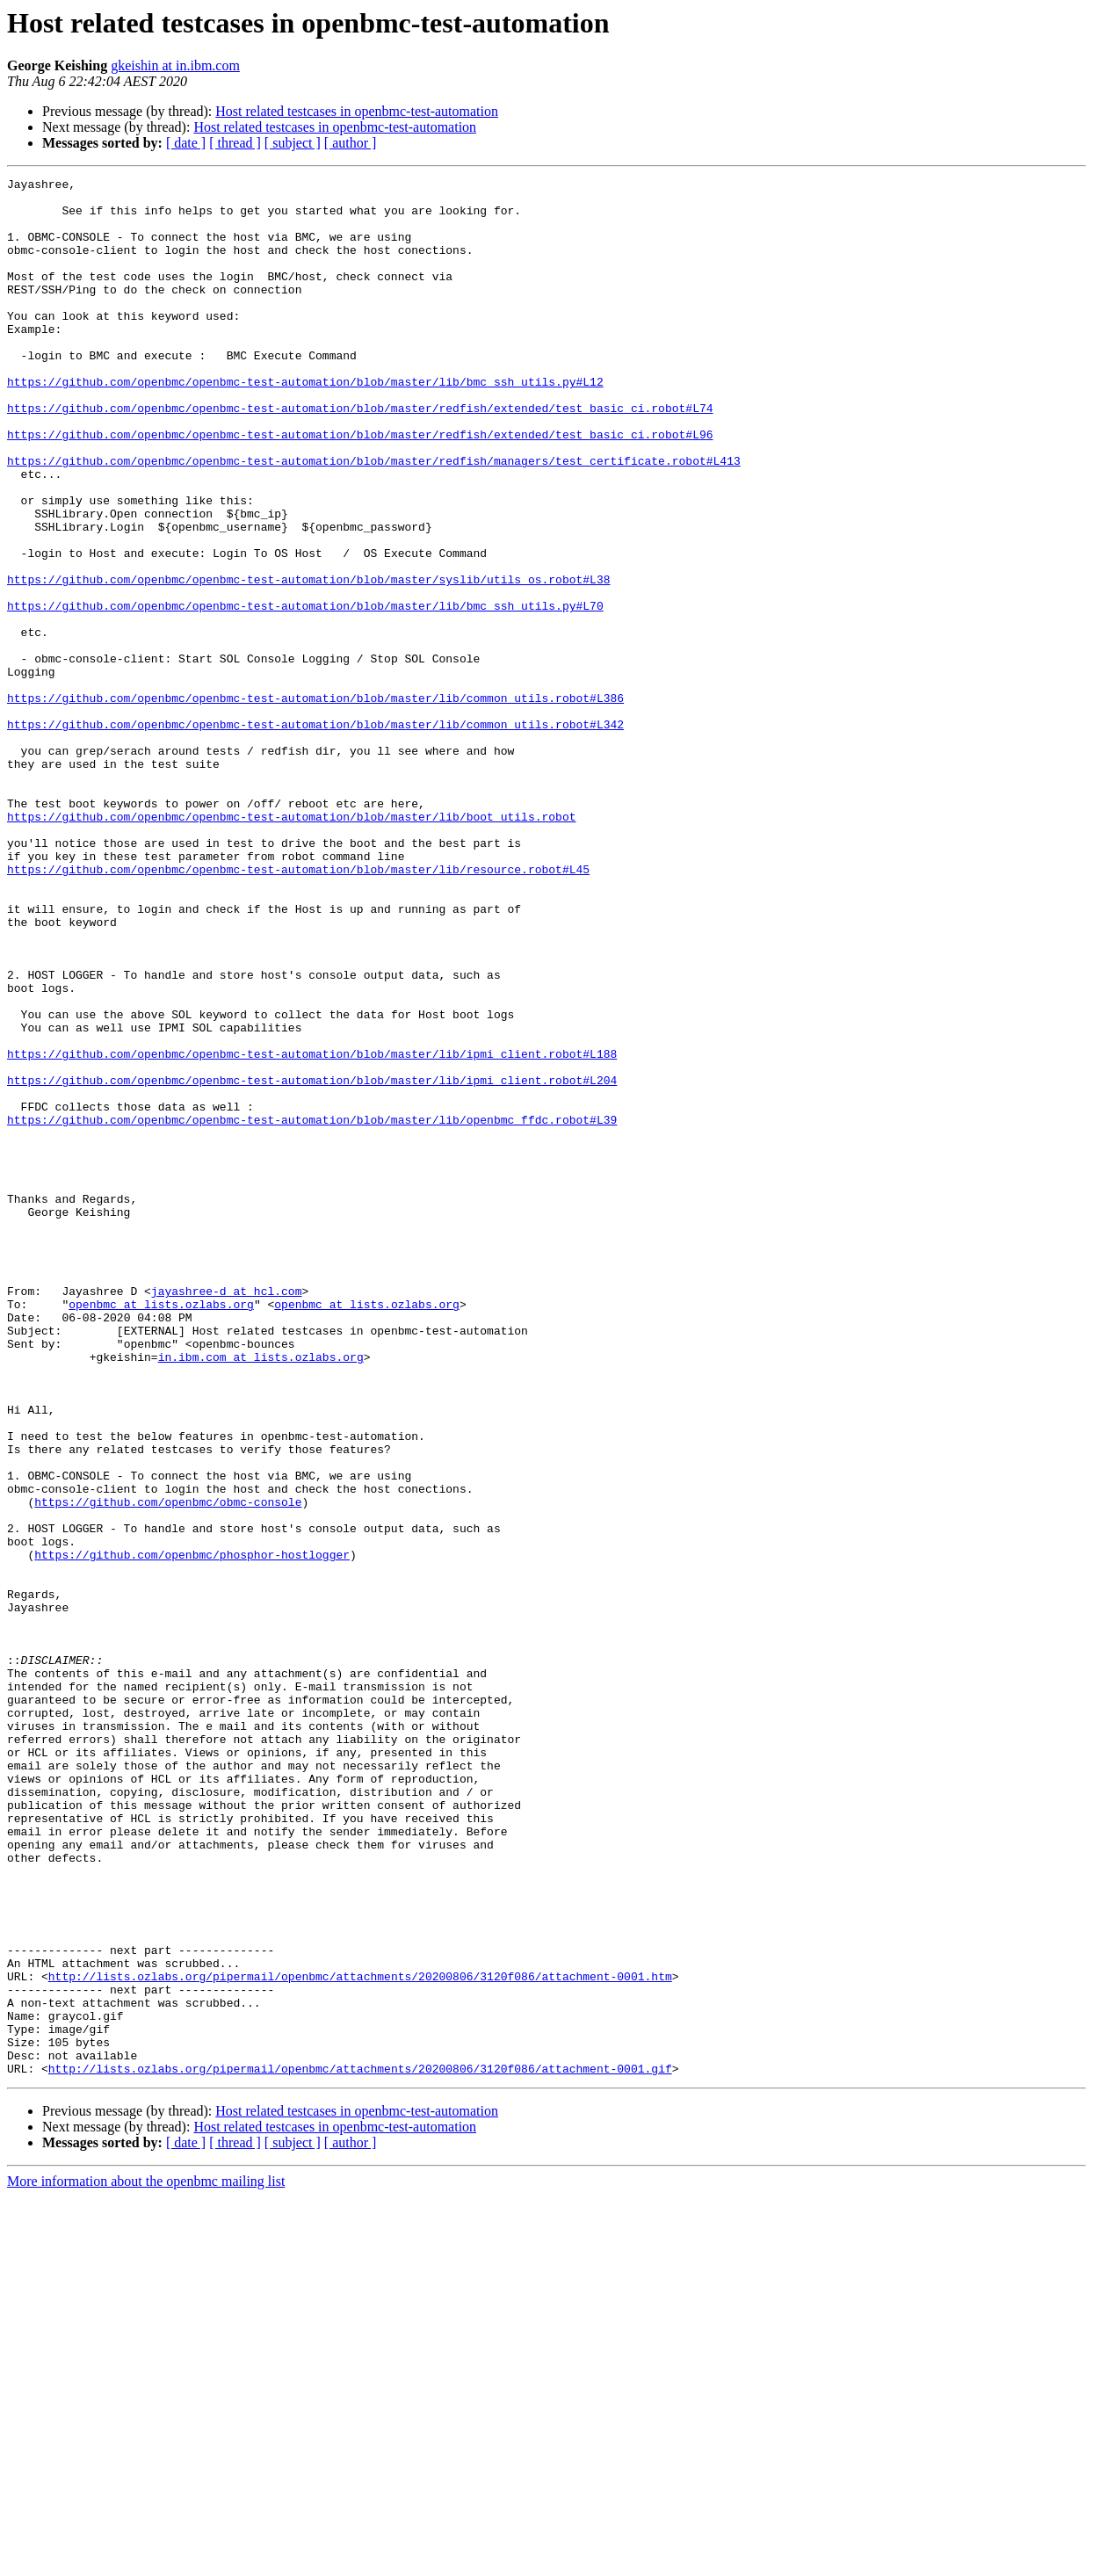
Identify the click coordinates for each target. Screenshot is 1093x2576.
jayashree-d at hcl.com (226, 1515)
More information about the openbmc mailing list (146, 2560)
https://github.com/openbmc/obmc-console (167, 1768)
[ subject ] (292, 142)
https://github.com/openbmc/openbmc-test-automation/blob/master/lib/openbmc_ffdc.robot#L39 (312, 1309)
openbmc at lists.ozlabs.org (161, 1530)
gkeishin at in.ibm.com (175, 65)
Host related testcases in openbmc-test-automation (356, 111)
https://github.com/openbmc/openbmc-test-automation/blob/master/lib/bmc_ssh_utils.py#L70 (305, 692)
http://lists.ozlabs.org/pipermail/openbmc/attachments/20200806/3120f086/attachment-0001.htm (360, 2337)
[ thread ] (235, 142)
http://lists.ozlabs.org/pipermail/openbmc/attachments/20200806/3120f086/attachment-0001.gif (360, 2448)
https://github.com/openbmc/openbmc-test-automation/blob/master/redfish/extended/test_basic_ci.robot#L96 (360, 487)
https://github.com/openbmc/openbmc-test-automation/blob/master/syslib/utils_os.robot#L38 (308, 661)
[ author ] (350, 142)
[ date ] (186, 142)
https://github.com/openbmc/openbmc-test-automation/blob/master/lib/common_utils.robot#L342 (315, 835)
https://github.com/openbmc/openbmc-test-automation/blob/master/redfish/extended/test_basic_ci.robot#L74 (360, 455)
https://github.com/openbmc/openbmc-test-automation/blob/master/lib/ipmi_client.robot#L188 (312, 1230)
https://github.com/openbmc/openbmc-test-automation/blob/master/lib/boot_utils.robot (291, 945)
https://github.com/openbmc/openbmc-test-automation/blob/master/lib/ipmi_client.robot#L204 (312, 1262)
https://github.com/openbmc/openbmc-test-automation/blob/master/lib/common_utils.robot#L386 (315, 803)
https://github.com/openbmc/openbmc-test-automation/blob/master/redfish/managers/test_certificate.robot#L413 (374, 518)
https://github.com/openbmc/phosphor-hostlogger (192, 1831)
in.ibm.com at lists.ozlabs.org (261, 1594)
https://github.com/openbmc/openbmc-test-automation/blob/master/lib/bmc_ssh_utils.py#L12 (305, 423)
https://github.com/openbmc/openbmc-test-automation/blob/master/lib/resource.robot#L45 (298, 1009)
